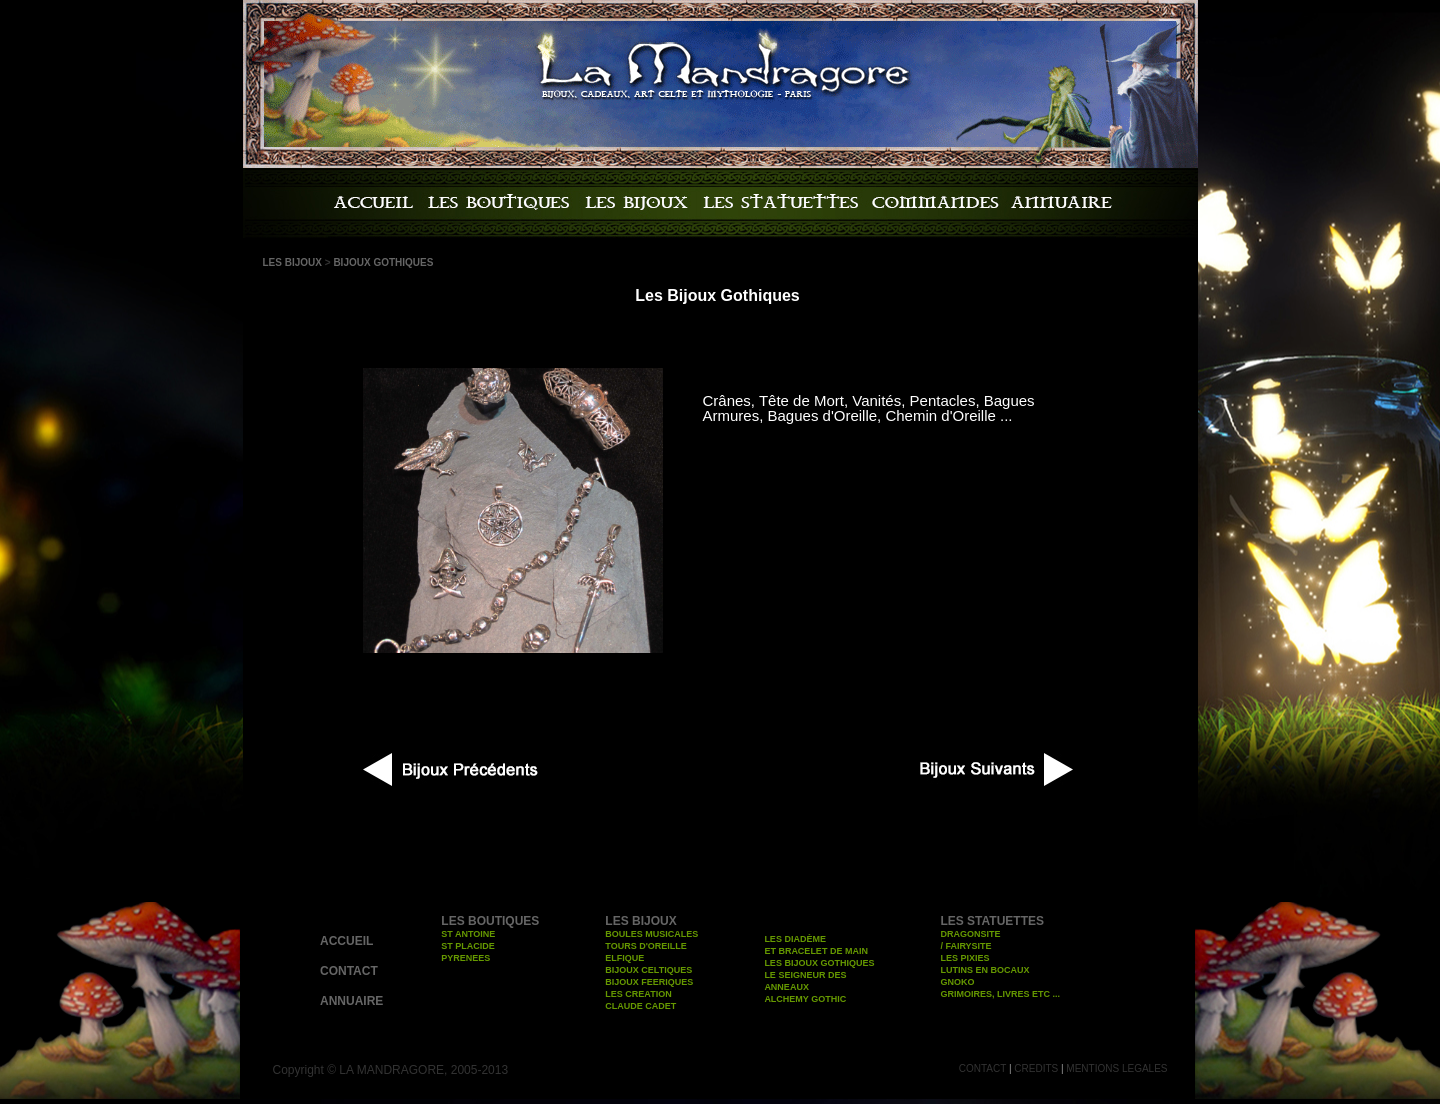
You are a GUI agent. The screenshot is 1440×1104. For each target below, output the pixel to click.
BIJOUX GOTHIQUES (383, 262)
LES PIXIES (964, 958)
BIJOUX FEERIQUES (649, 982)
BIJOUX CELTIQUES (648, 970)
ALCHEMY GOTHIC (805, 999)
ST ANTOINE (468, 934)
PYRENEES (465, 958)
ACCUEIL (346, 941)
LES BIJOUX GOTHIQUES (819, 963)
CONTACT (349, 971)
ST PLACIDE (468, 946)
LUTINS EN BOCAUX (984, 970)
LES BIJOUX (292, 262)
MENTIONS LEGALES (1116, 1068)
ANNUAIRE (351, 1001)
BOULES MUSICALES (651, 934)
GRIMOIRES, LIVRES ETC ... (1000, 994)
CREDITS (1036, 1068)
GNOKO (957, 982)
